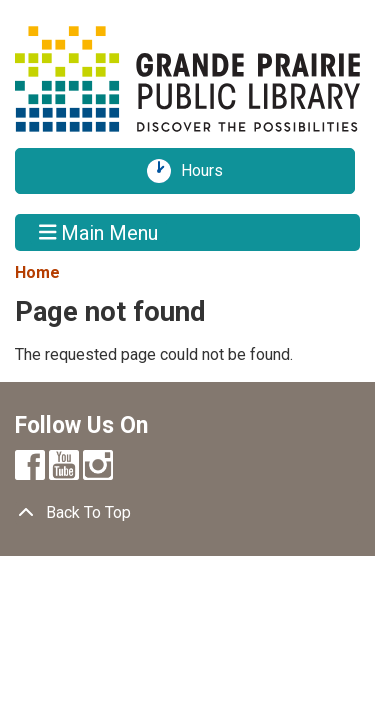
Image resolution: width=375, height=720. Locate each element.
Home (37, 272)
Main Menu (99, 232)
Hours (209, 171)
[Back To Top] (187, 513)
